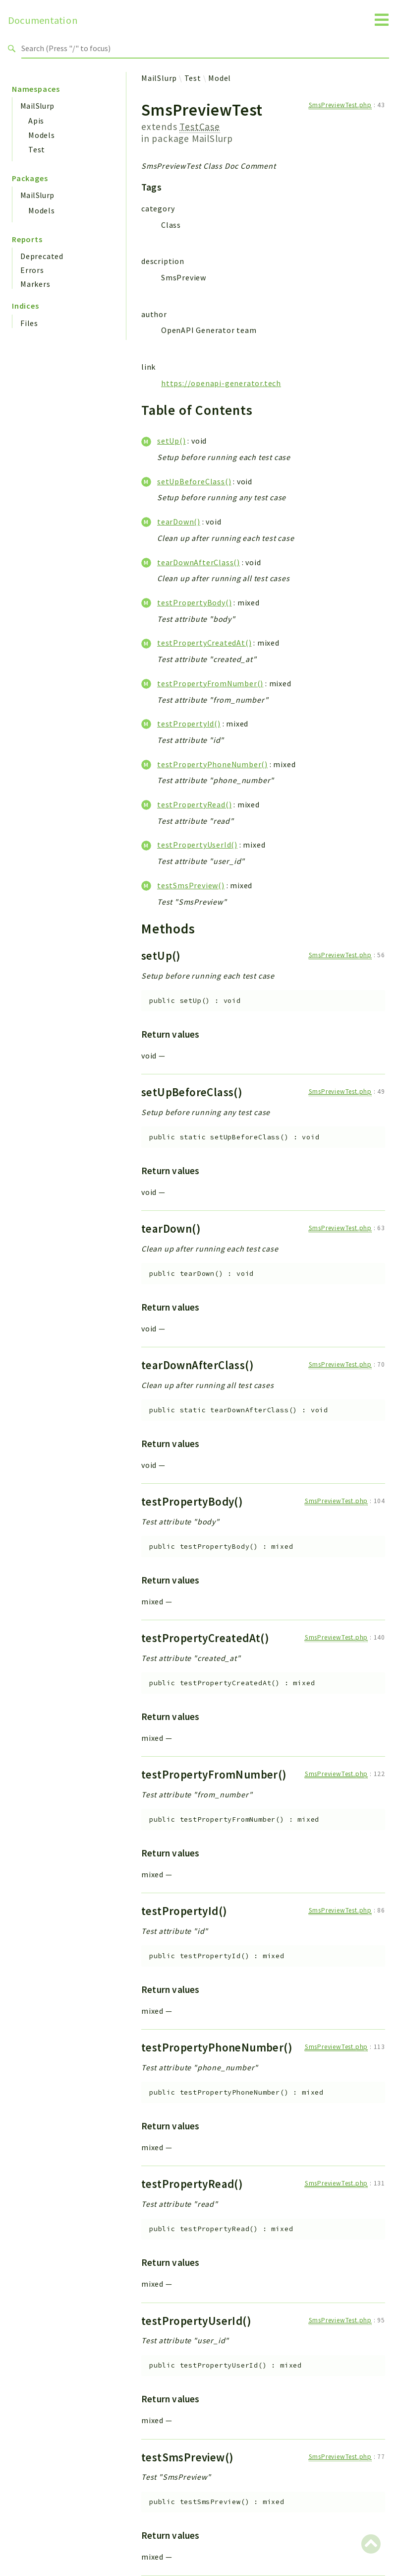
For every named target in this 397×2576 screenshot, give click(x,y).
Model (219, 78)
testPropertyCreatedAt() (204, 643)
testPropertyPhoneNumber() (212, 764)
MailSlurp (37, 106)
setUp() (171, 441)
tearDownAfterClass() (198, 562)
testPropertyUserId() (197, 845)
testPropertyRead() (194, 804)
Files (29, 323)
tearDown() (178, 522)
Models (41, 135)
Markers (35, 284)
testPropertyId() (189, 723)
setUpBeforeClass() (194, 481)
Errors (32, 270)
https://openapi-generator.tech (221, 383)
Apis (36, 121)
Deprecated (41, 256)
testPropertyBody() (194, 602)
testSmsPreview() (191, 885)
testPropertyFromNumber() (210, 683)
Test (36, 149)
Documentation (43, 20)
